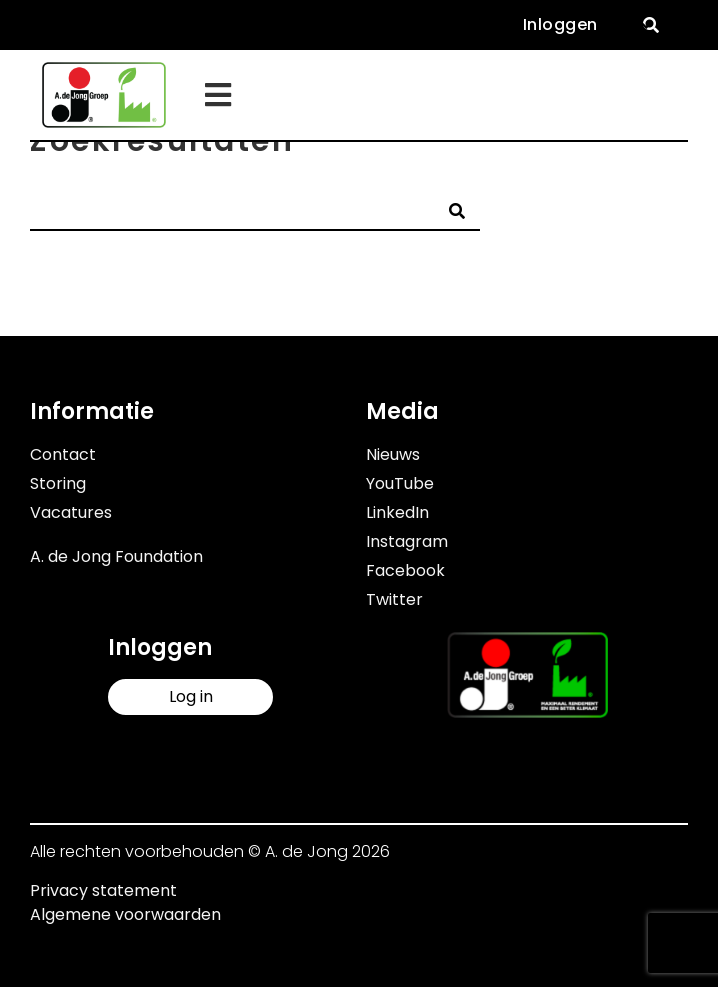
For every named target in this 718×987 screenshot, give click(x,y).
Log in (191, 696)
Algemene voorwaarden (125, 914)
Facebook (405, 570)
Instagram (407, 541)
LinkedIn (397, 512)
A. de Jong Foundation (116, 556)
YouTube (400, 483)
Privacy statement (103, 890)
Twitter (394, 599)
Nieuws (393, 454)
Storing (58, 483)
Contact (63, 454)
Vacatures (71, 512)
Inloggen (560, 24)
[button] (651, 25)
